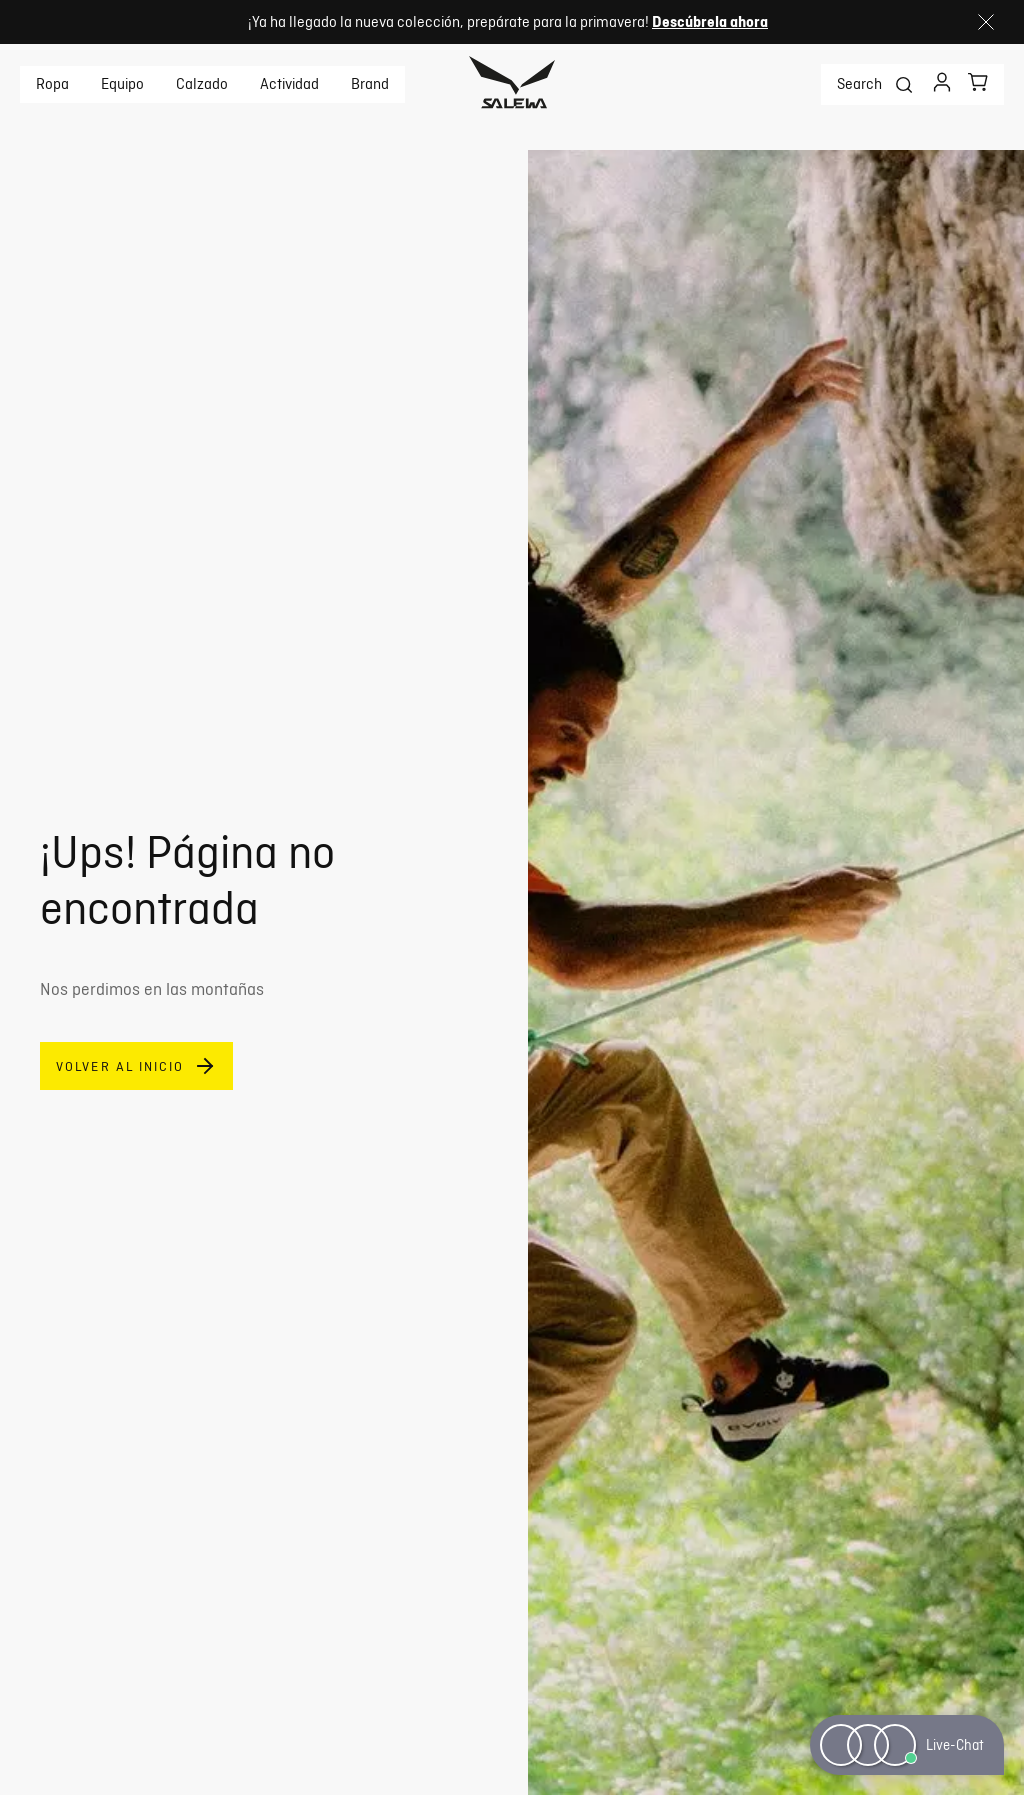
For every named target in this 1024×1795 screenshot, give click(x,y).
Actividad (289, 84)
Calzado (202, 84)
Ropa (52, 84)
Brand (370, 84)
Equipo (122, 84)
